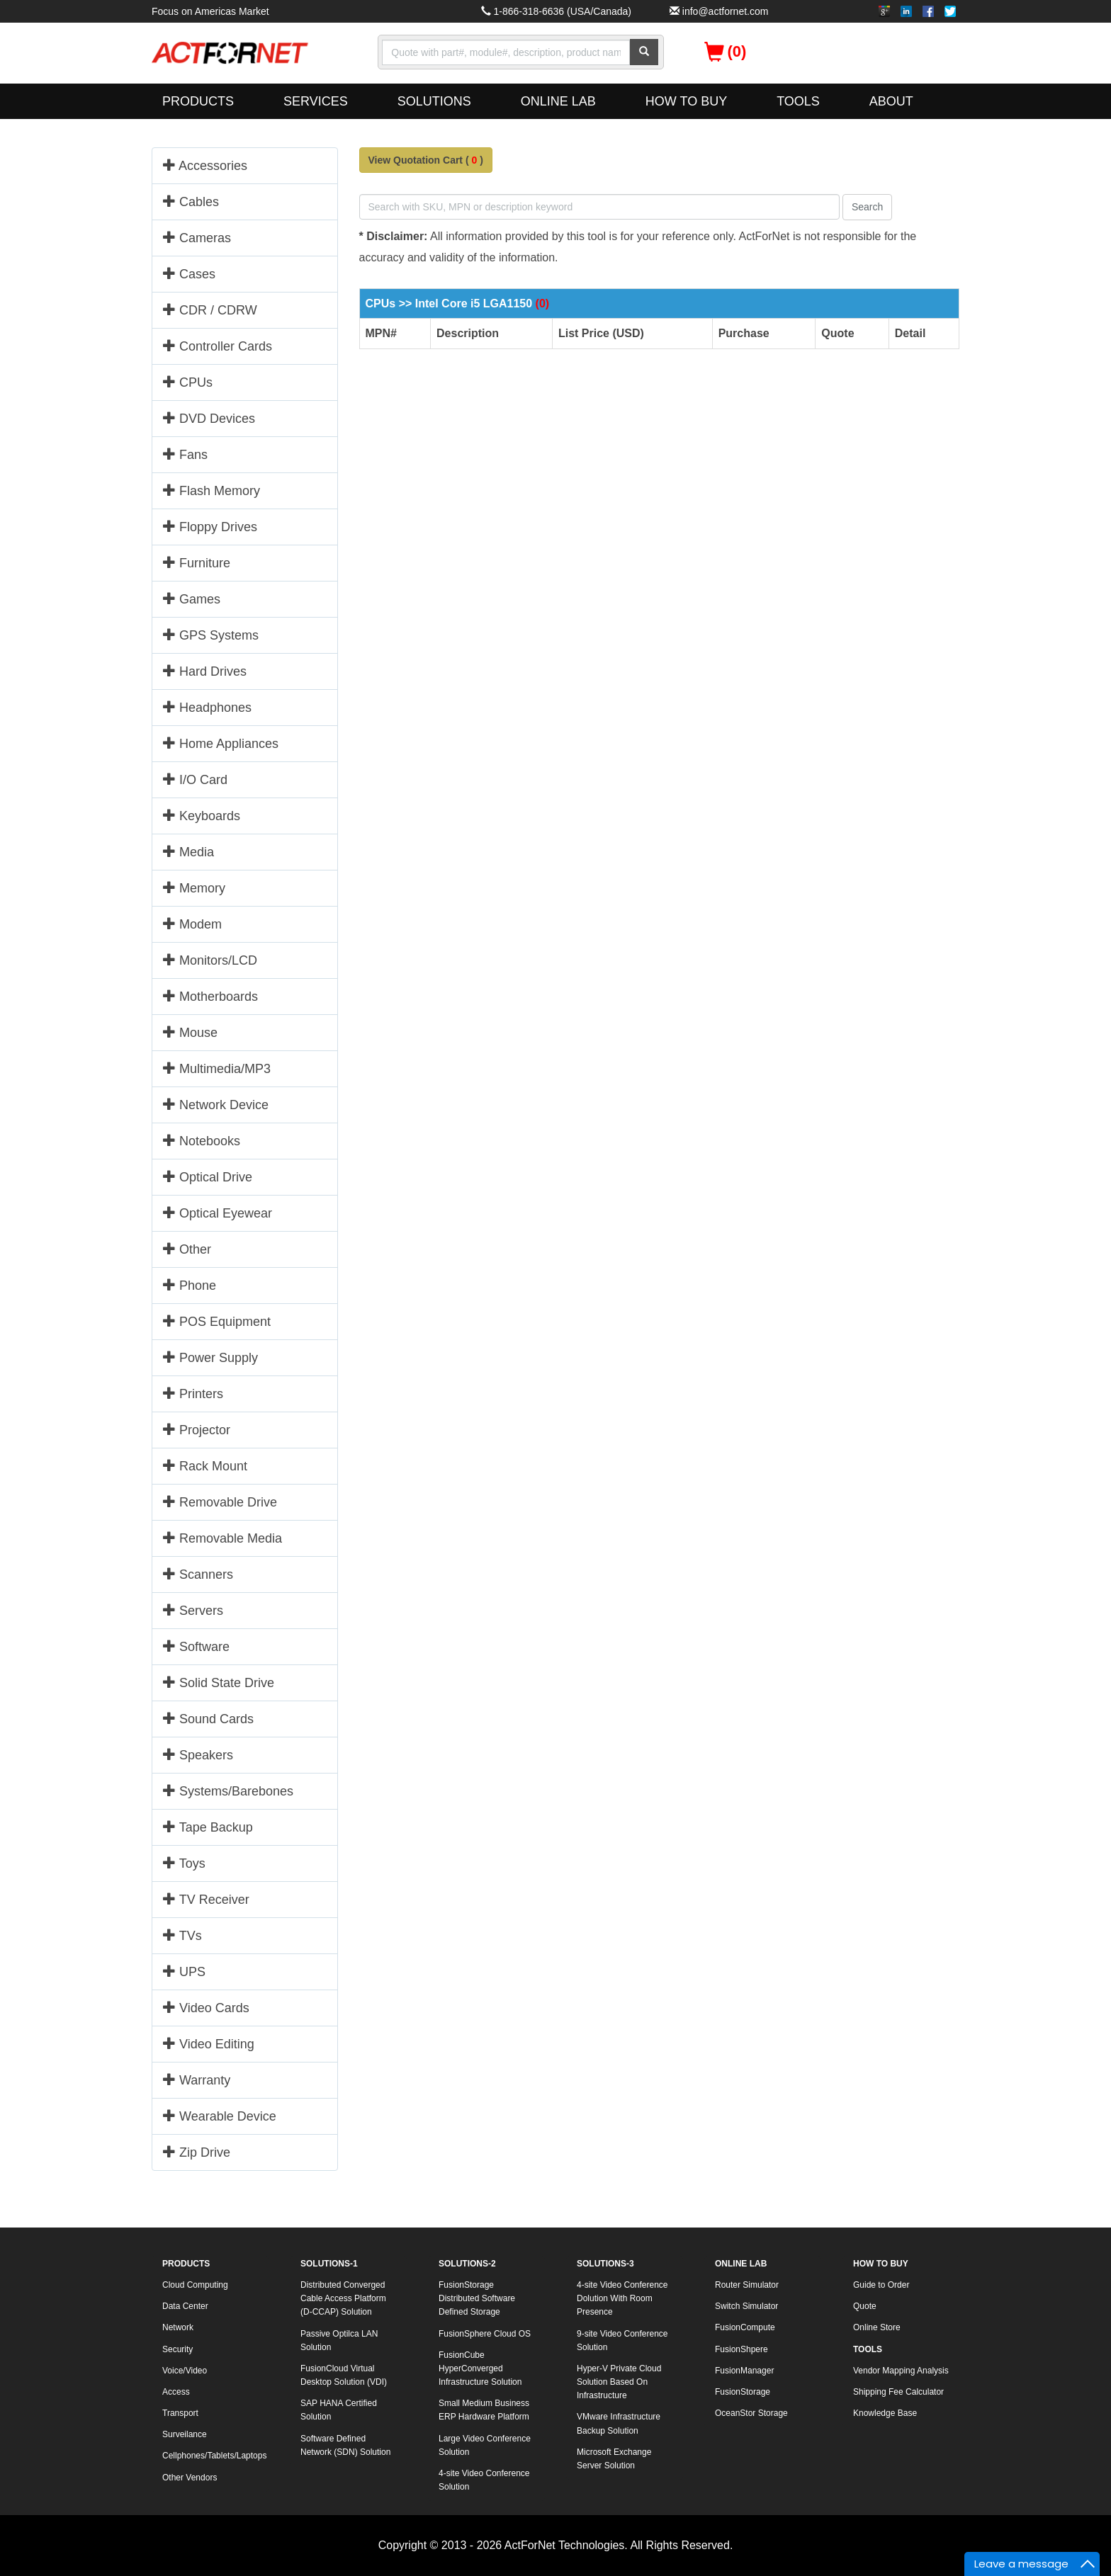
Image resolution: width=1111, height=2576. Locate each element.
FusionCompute (745, 2327)
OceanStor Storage (751, 2413)
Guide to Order (881, 2285)
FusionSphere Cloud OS (485, 2334)
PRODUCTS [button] (198, 101)
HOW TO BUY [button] (686, 101)
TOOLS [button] (798, 101)
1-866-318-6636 (528, 11)
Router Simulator (747, 2285)
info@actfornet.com (725, 11)
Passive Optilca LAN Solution (339, 2340)
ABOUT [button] (891, 101)
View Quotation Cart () (425, 160)
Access (176, 2392)
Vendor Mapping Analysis (901, 2371)
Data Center (185, 2306)
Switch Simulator (746, 2306)
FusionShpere (741, 2349)
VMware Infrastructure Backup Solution (618, 2423)
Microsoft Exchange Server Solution (614, 2458)
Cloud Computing (195, 2285)
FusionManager (744, 2371)
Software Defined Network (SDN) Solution (345, 2445)
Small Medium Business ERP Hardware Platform (484, 2410)
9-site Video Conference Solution (622, 2340)
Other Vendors (189, 2478)
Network (177, 2327)
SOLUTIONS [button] (434, 101)
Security (177, 2349)
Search (867, 206)
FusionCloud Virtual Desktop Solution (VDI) (343, 2375)
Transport (180, 2413)
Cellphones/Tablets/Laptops (214, 2456)
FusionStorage (742, 2392)
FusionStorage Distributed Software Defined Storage (477, 2298)
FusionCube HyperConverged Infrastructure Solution (480, 2368)
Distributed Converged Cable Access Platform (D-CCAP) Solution (343, 2298)
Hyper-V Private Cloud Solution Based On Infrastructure (619, 2382)
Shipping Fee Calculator (898, 2392)
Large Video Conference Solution (485, 2445)
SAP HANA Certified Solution (338, 2410)
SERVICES (315, 101)
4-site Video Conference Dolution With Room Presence (622, 2298)
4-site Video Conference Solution (484, 2480)
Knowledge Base (885, 2413)
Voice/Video (184, 2371)
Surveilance (184, 2434)
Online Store (877, 2327)
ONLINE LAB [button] (558, 101)
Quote (864, 2306)
